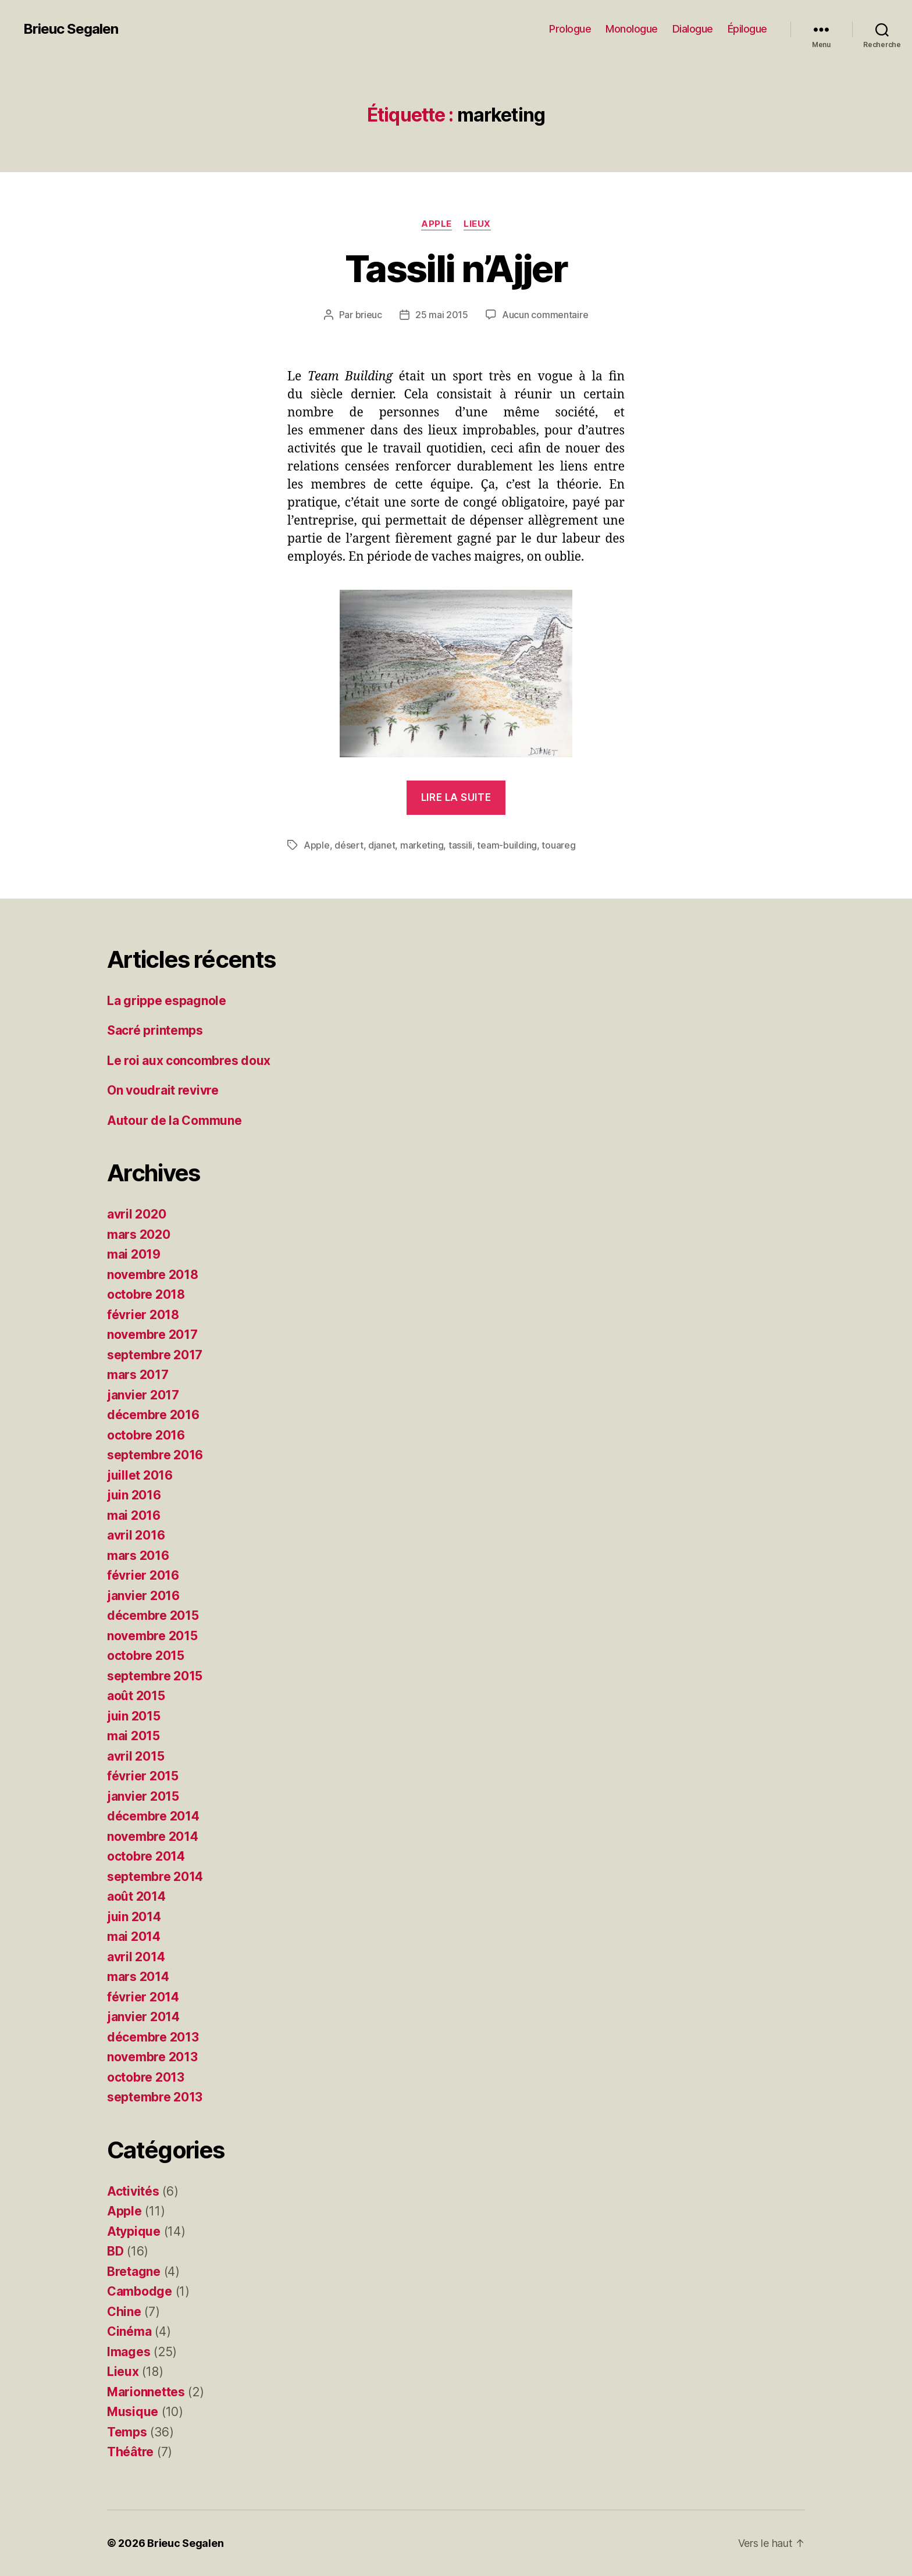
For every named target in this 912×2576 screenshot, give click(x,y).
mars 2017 (138, 1374)
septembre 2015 (154, 1676)
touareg (558, 845)
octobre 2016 (146, 1435)
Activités (133, 2191)
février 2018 (143, 1314)
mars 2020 (138, 1234)
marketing (422, 845)
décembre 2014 (153, 1816)
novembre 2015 (152, 1636)
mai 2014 (134, 1936)
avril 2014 (136, 1957)
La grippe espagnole (166, 1000)
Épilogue (747, 29)
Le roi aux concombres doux (188, 1060)
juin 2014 (134, 1916)
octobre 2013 (145, 2077)
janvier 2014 (143, 2017)
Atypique (134, 2231)
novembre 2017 (152, 1334)
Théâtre (130, 2452)
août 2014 (136, 1896)
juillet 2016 (140, 1475)
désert (348, 845)
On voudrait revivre (163, 1090)
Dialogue (692, 29)
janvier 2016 (143, 1595)
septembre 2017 (154, 1355)
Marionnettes (146, 2392)
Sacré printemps (155, 1030)
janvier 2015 (143, 1796)
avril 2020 (136, 1214)
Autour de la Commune (174, 1120)
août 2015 (136, 1695)
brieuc (368, 314)
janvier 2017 (143, 1395)
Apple (436, 224)
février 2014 (143, 1997)
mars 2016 (138, 1555)
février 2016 (143, 1575)
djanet (381, 845)
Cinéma (129, 2331)
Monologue (631, 29)
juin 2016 (134, 1495)
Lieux (477, 224)
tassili (460, 845)
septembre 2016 (155, 1455)
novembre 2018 (152, 1274)
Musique (132, 2411)
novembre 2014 (152, 1836)
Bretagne (134, 2271)
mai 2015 (133, 1736)
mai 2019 (134, 1254)
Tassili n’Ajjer (456, 268)
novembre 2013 (152, 2057)
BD (115, 2251)
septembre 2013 (154, 2097)
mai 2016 (134, 1515)
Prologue (570, 29)
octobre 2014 (146, 1856)
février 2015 (143, 1776)
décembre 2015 (153, 1615)
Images (128, 2352)
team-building (507, 845)
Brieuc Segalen (70, 29)
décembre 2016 (153, 1415)
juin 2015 (134, 1716)
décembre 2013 (153, 2037)
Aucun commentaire (545, 314)
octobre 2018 (146, 1294)
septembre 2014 (155, 1876)
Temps (127, 2432)
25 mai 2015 (441, 314)
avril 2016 (136, 1535)
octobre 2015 (145, 1655)
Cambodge (139, 2291)
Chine (124, 2311)
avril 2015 (135, 1756)
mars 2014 (138, 1976)
